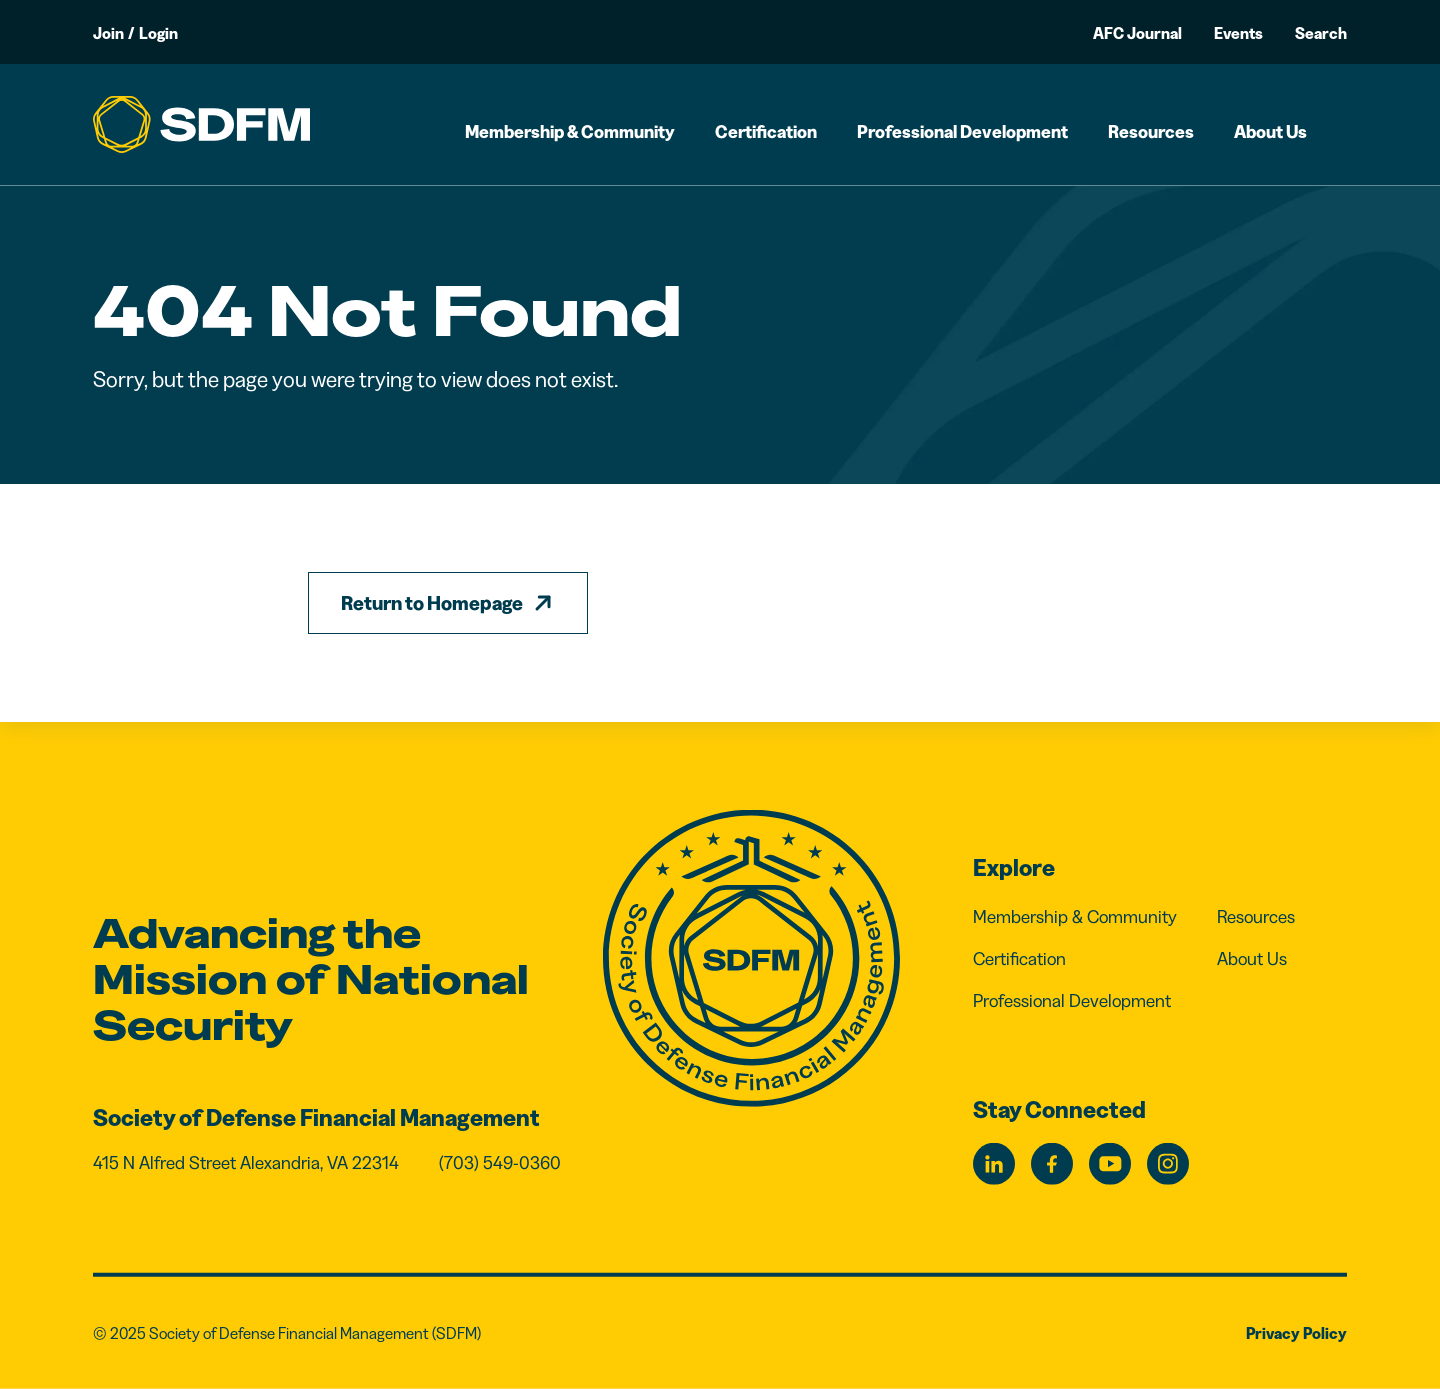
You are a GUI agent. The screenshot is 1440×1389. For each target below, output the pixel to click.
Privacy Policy (1296, 1333)
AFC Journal (1137, 33)
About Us (1270, 132)
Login (158, 33)
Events (1238, 33)
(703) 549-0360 (500, 1163)
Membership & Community (570, 132)
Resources (1151, 132)
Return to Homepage (432, 603)
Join (108, 33)
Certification (766, 132)
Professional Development (962, 132)
